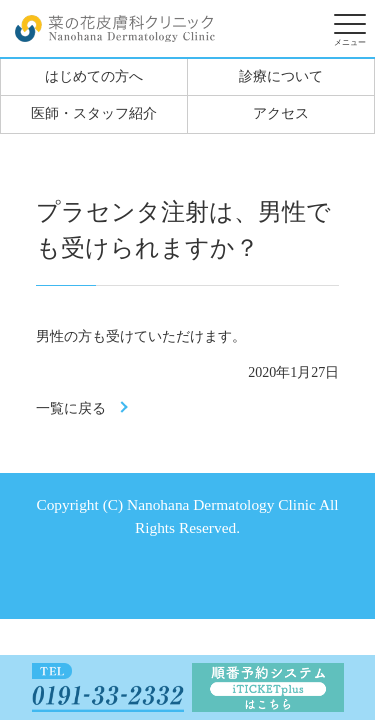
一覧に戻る (71, 408)
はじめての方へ (94, 76)
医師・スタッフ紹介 (94, 113)
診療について (281, 76)
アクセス (281, 113)
